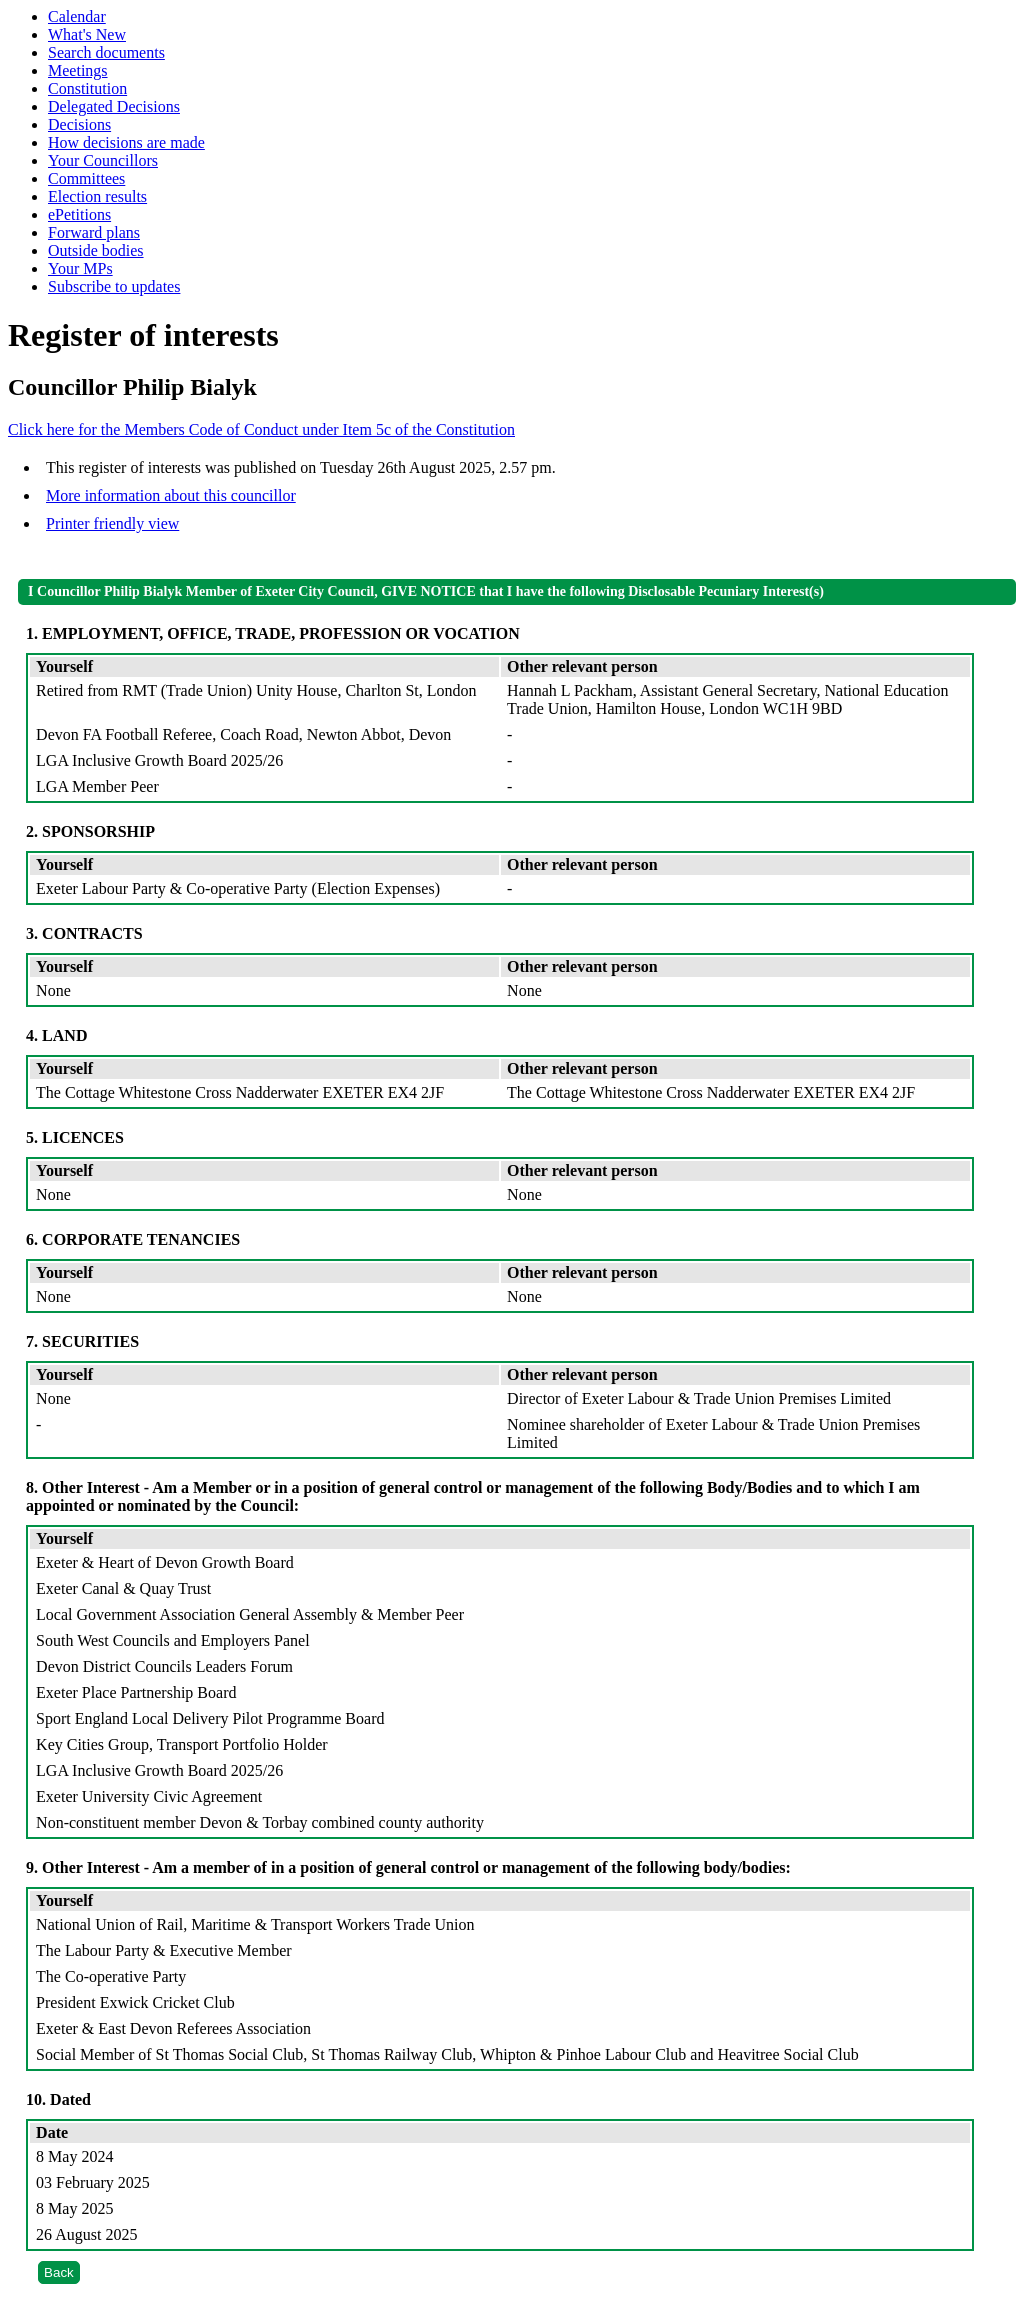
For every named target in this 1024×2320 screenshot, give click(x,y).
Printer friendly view (112, 523)
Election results (97, 196)
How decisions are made (126, 142)
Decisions (79, 124)
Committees (86, 178)
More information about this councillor (171, 495)
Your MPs (80, 268)
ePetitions (79, 214)
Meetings (78, 70)
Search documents (106, 52)
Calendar (77, 16)
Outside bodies (96, 250)
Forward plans (94, 232)
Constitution (87, 88)
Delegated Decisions (114, 106)
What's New (87, 34)
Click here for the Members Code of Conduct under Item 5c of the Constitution (261, 429)
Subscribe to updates (114, 286)
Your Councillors (103, 160)
